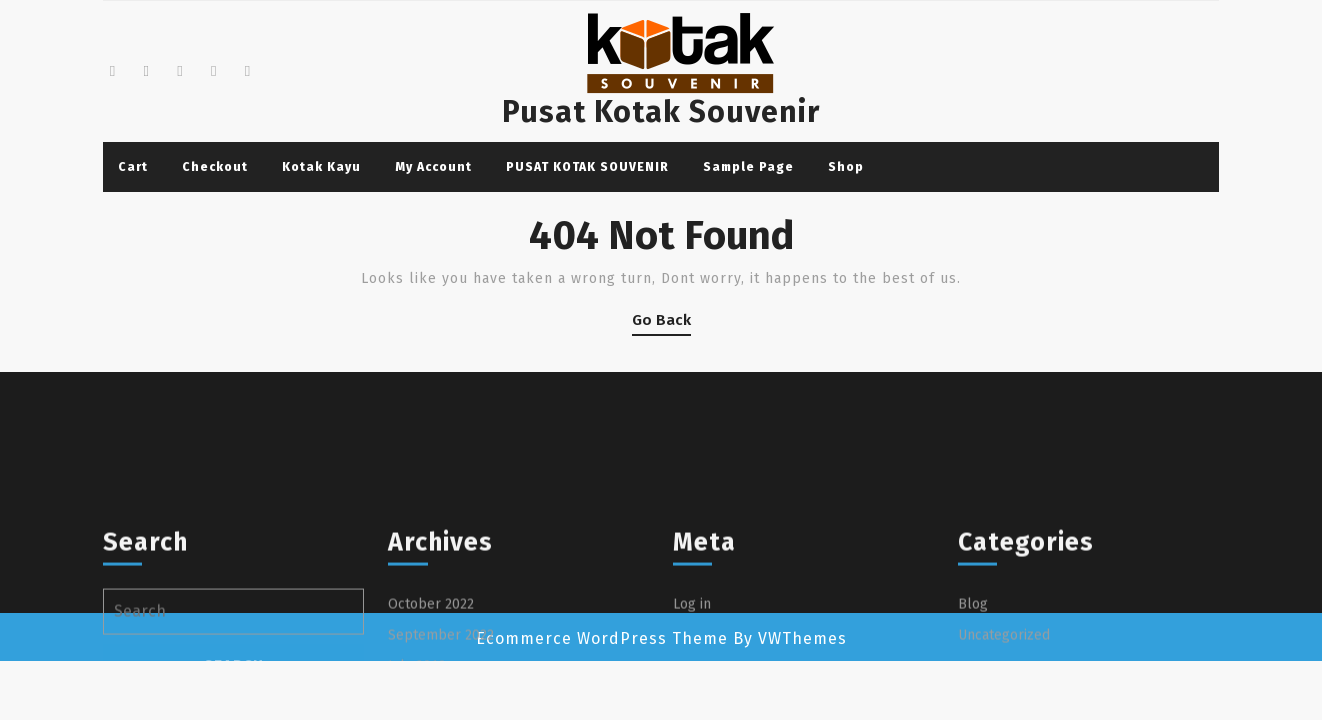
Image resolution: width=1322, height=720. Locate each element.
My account (433, 167)
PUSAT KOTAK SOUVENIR (587, 167)
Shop (846, 167)
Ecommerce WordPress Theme (602, 638)
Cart (133, 167)
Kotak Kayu (321, 167)
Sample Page (748, 167)
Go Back (661, 323)
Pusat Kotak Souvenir (661, 112)
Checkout (215, 167)
